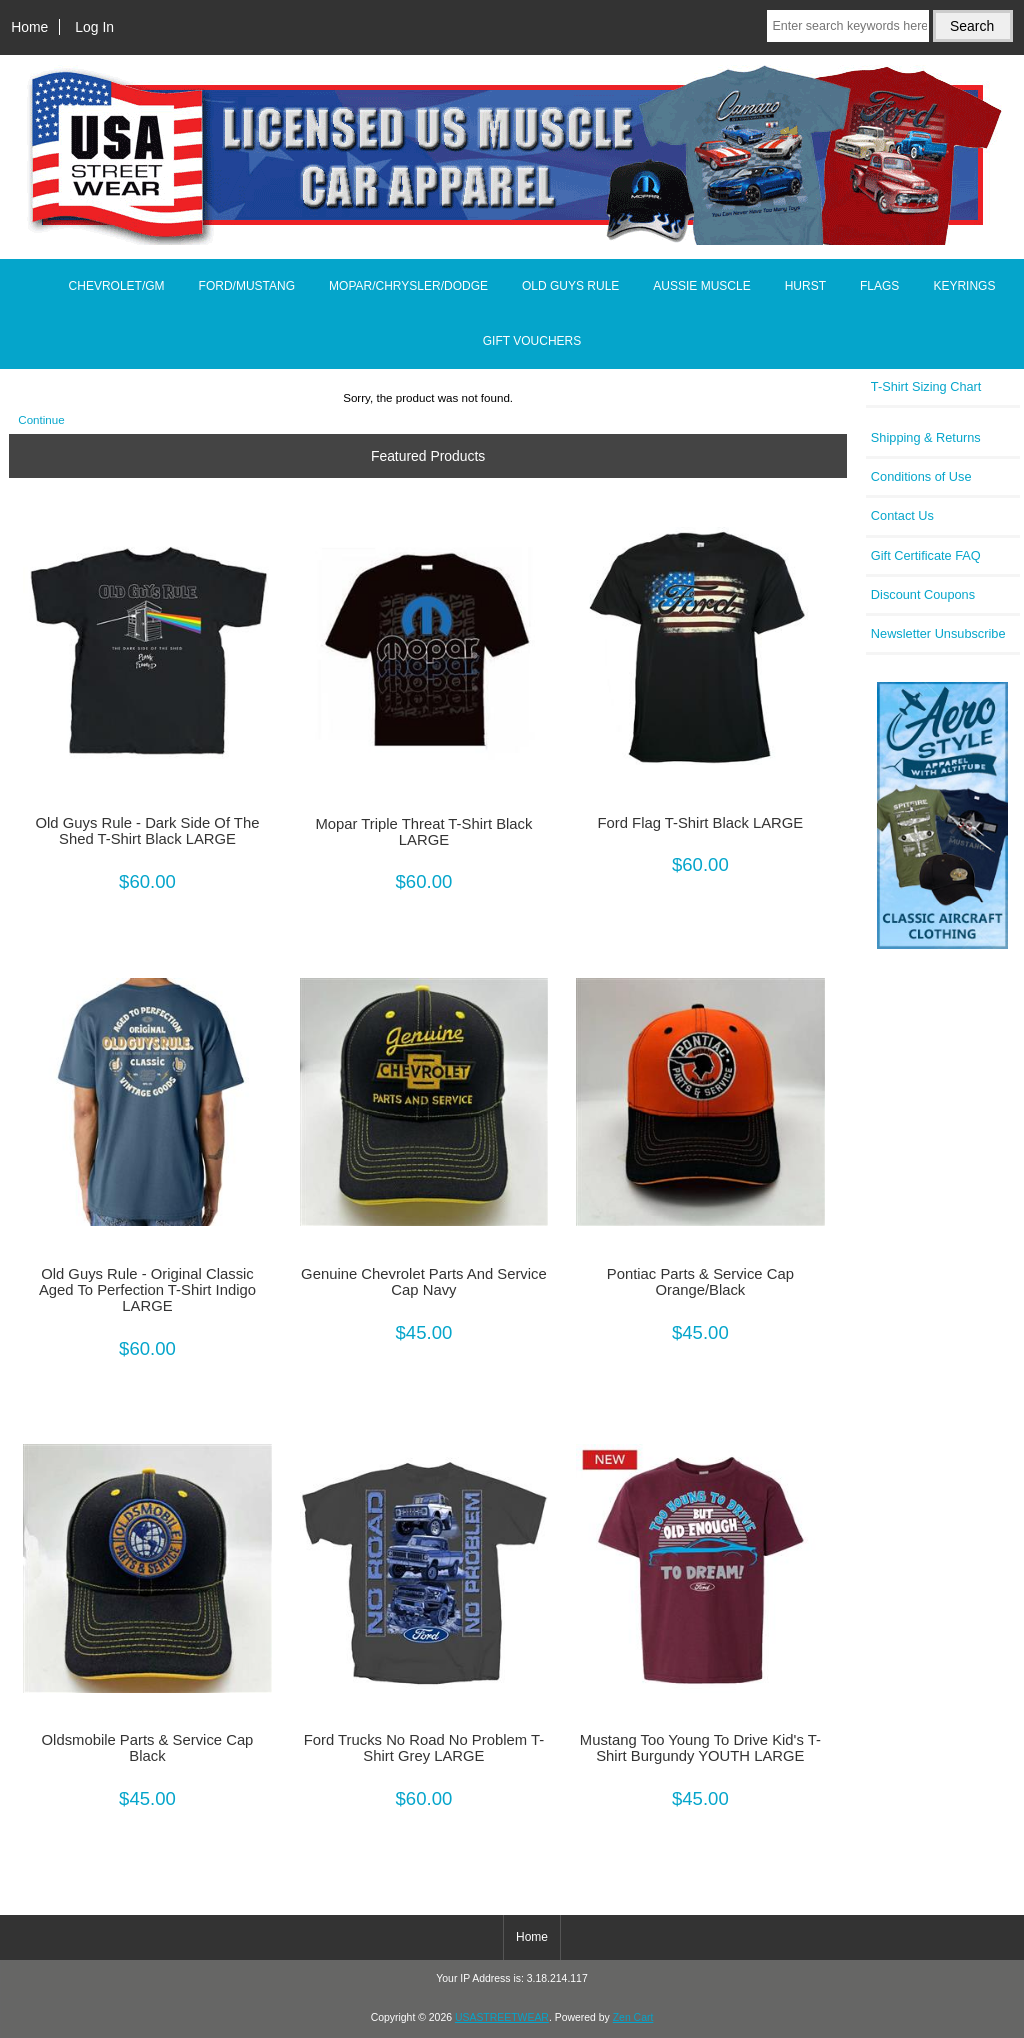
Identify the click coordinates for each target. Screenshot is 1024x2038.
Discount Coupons (923, 594)
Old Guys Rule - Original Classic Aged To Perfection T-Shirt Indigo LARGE (147, 1290)
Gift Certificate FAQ (926, 555)
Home (29, 27)
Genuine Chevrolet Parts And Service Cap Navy (424, 1282)
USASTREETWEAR (502, 2017)
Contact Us (902, 515)
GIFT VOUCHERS (532, 341)
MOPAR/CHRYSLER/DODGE (408, 286)
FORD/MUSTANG (247, 286)
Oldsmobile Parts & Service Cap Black (148, 1748)
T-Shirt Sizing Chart (926, 386)
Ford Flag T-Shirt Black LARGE (700, 823)
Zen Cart (633, 2017)
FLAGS (879, 286)
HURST (805, 286)
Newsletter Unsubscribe (938, 633)
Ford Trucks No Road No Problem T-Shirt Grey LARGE (424, 1748)
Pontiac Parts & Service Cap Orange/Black (700, 1282)
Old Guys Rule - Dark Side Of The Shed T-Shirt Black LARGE (148, 831)
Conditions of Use (921, 476)
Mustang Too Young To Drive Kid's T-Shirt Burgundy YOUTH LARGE (700, 1748)
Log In (94, 27)
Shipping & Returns (926, 437)
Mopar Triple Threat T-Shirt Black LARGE (423, 832)
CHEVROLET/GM (117, 286)
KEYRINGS (964, 286)
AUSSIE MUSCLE (701, 286)
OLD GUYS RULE (570, 286)
